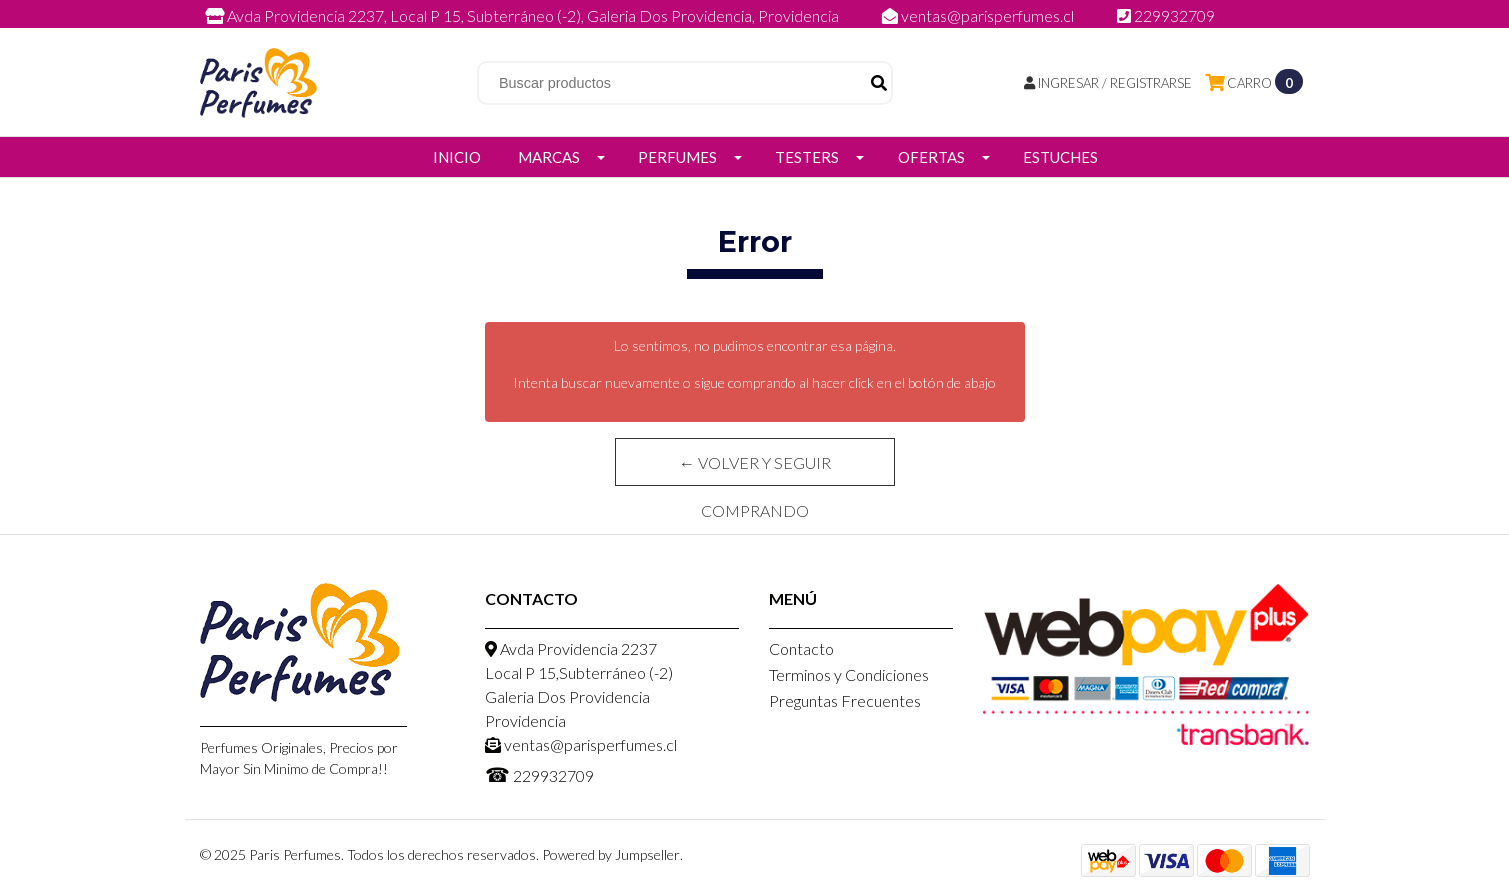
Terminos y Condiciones (849, 674)
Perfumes (677, 157)
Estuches (1060, 157)
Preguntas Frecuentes (845, 700)
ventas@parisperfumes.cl (979, 15)
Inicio (457, 157)
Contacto (801, 648)
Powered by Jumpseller (611, 854)
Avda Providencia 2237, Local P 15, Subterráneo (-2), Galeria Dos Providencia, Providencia (523, 15)
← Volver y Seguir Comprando (755, 469)
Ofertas (931, 157)
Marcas (549, 157)
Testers (807, 157)
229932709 (1166, 15)
